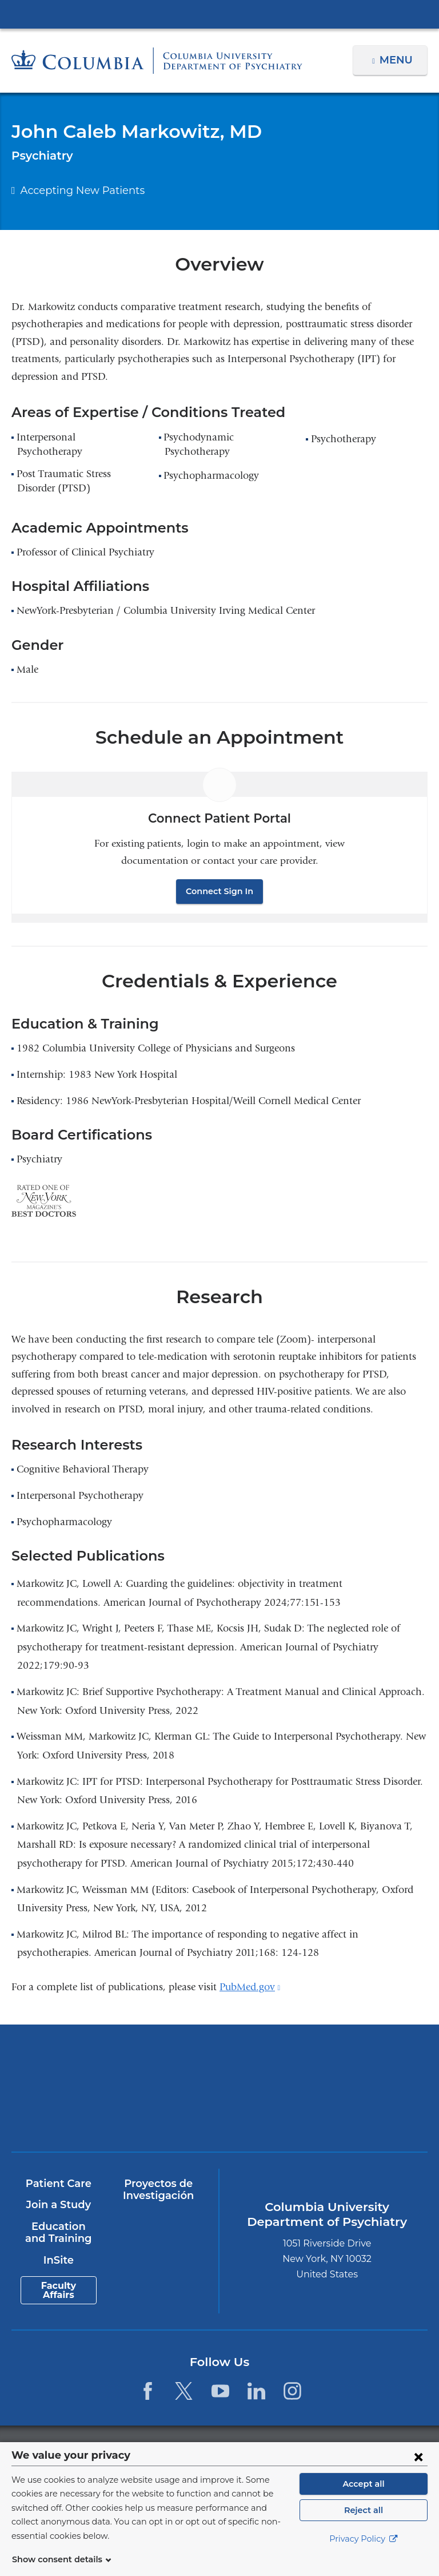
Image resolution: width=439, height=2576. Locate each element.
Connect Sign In (219, 891)
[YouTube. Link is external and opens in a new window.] (220, 2390)
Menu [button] (397, 60)
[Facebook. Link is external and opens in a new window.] (147, 2390)
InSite (58, 2260)
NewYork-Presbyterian (323, 2068)
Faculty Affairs (58, 2290)
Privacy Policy (364, 2553)
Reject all (363, 2524)
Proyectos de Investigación (158, 2190)
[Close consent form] (418, 2470)
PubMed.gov (250, 1987)
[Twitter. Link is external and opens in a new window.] (183, 2390)
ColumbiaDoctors (323, 2109)
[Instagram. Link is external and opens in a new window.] (292, 2390)
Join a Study (58, 2204)
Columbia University (242, 2448)
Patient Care (58, 2183)
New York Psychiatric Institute (116, 2113)
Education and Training (58, 2233)
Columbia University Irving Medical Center (219, 13)
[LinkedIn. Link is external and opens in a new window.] (256, 2390)
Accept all (363, 2497)
